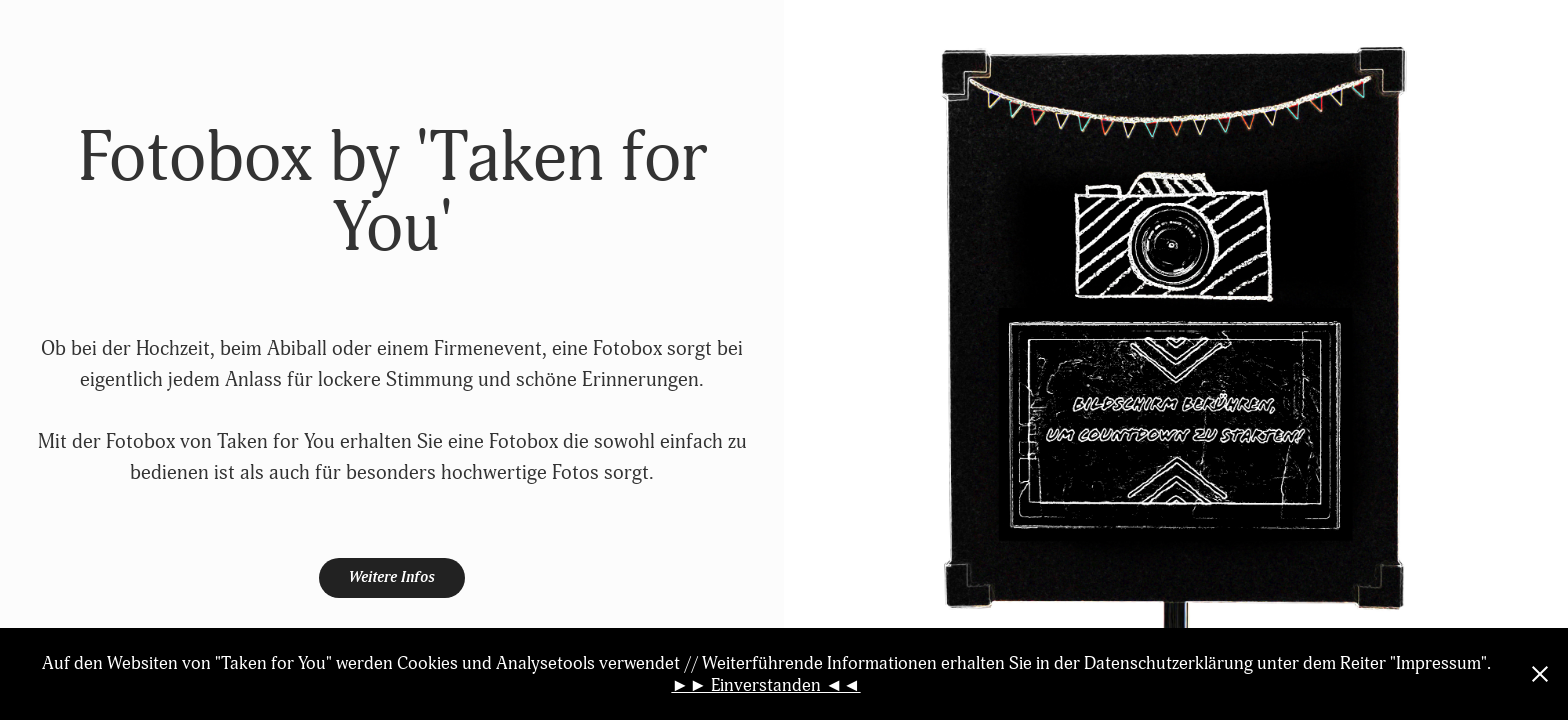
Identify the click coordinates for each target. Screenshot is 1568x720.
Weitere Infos (392, 577)
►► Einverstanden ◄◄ (765, 685)
